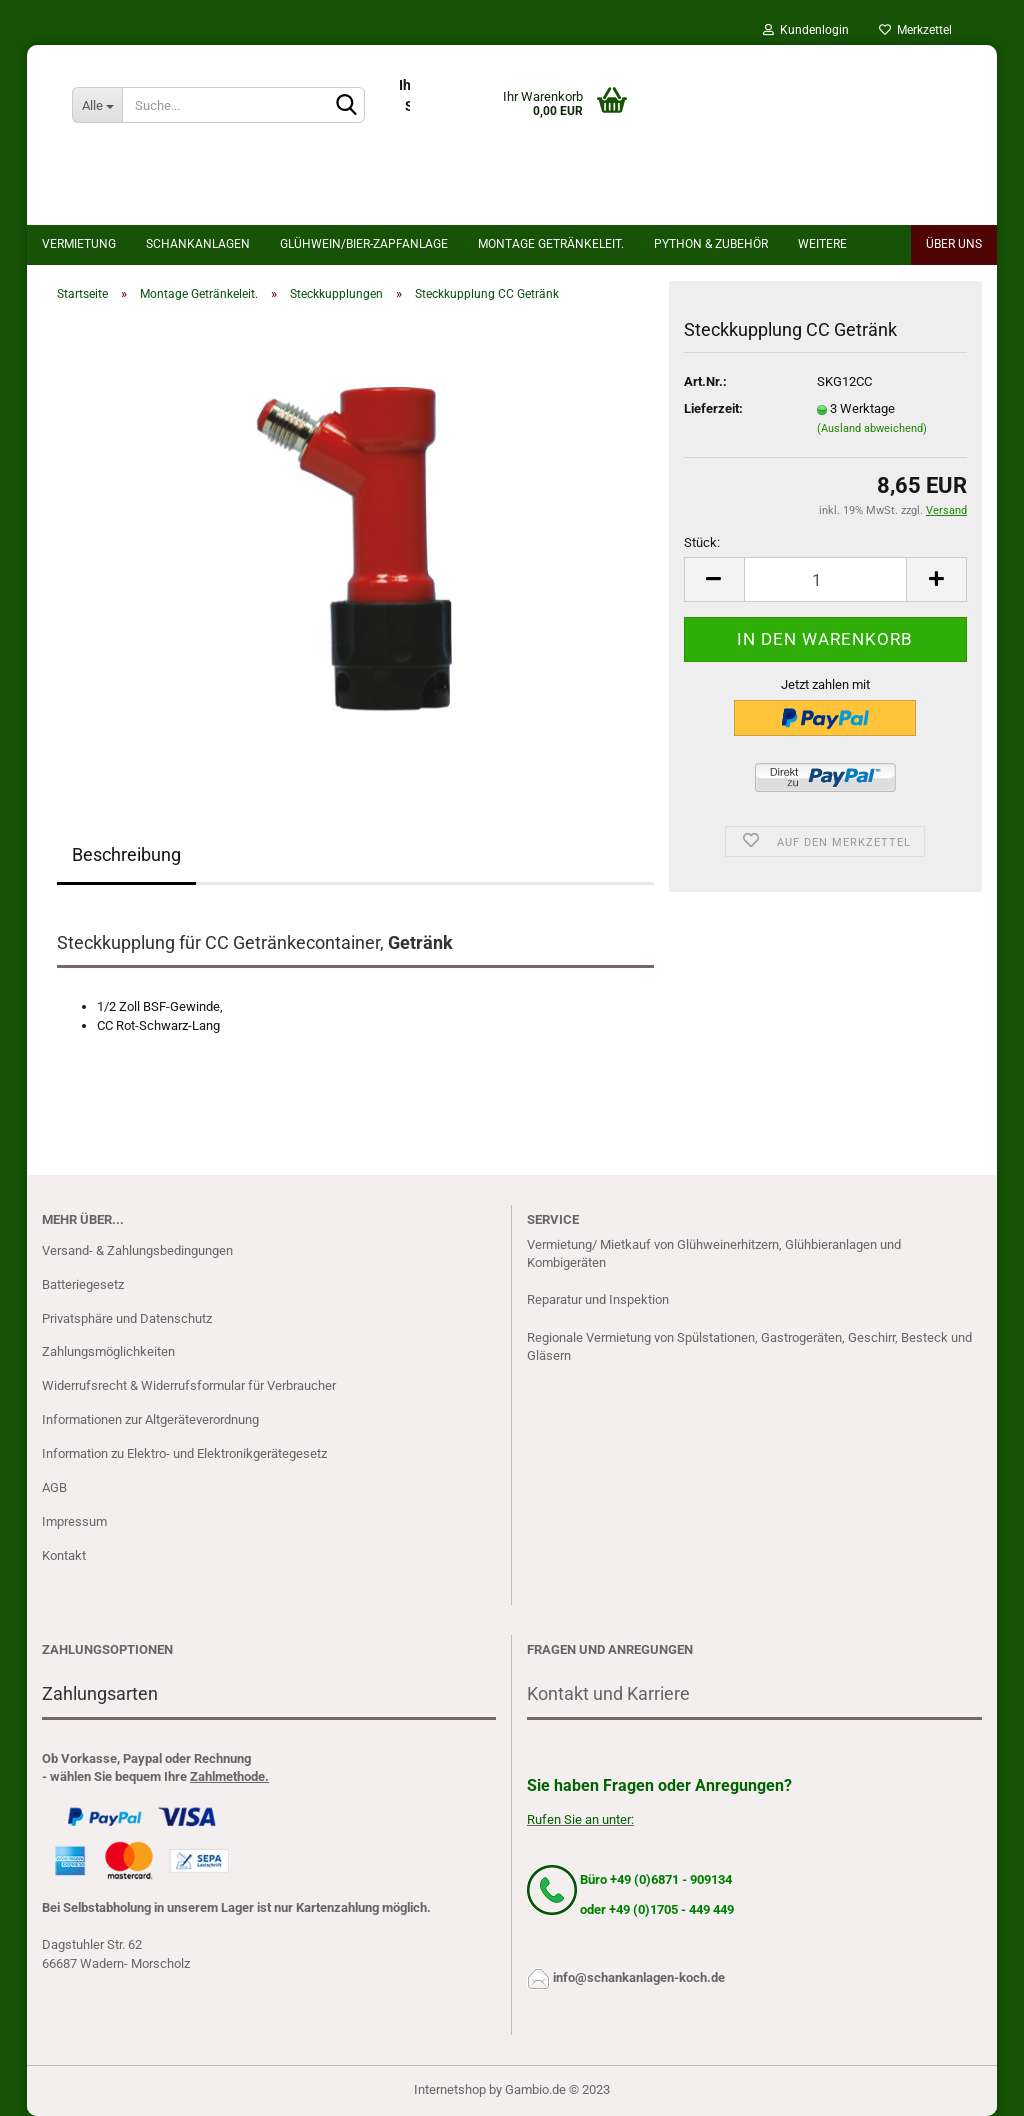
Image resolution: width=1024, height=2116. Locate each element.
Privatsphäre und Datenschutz (127, 1318)
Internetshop (450, 2089)
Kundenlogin (806, 30)
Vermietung (79, 244)
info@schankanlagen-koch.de (639, 1977)
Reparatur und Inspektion (598, 1299)
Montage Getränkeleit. (551, 244)
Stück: (702, 542)
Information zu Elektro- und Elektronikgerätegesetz (184, 1453)
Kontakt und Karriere (608, 1693)
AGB (54, 1487)
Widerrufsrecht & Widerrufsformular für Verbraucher (189, 1385)
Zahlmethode (227, 1776)
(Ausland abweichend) (872, 428)
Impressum (74, 1521)
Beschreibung (126, 854)
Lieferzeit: (713, 408)
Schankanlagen (198, 244)
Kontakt (64, 1555)
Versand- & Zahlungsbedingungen (137, 1250)
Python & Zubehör (711, 244)
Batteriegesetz (83, 1284)
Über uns (954, 244)
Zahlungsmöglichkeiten (108, 1351)
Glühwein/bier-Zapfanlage (364, 244)
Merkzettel (915, 30)
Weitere (822, 244)
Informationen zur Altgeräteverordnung (150, 1419)
